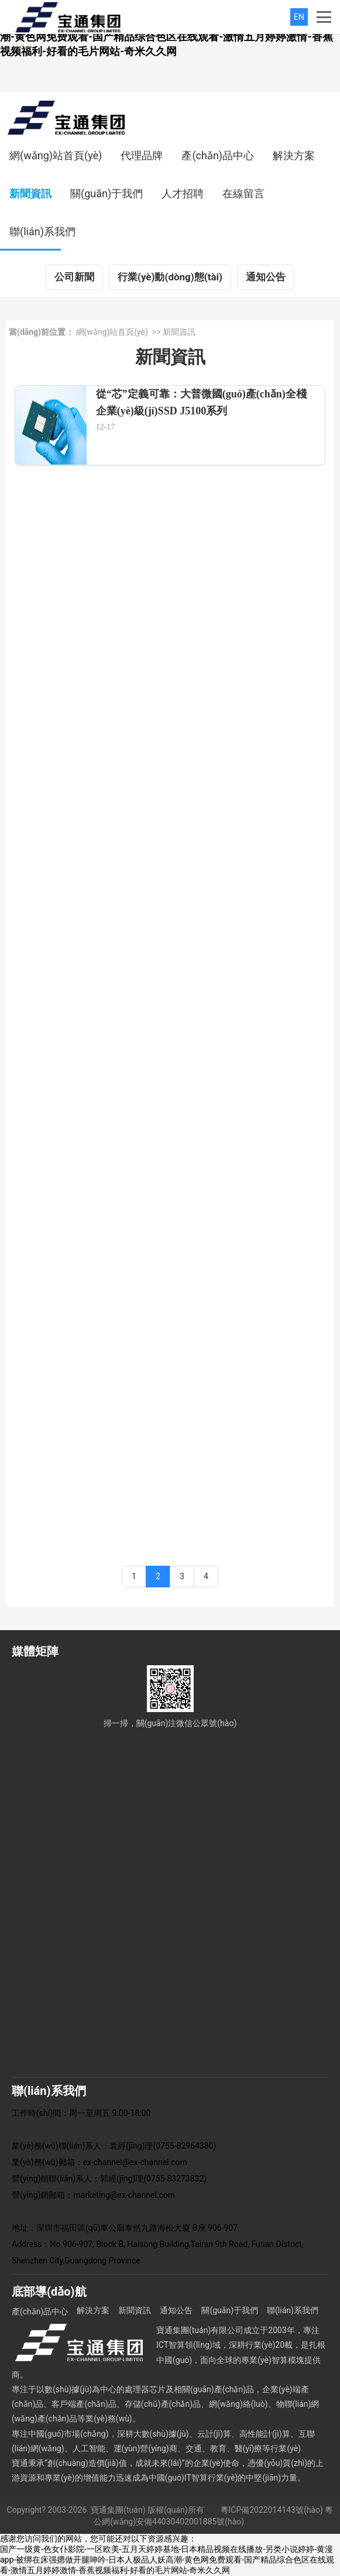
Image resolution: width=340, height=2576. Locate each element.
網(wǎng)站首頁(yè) (55, 155)
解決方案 (294, 155)
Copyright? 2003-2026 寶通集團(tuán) (76, 2510)
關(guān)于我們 (106, 193)
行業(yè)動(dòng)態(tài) (170, 277)
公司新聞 (74, 277)
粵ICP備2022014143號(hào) (272, 2510)
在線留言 (243, 193)
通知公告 (266, 277)
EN (299, 17)
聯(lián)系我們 (42, 231)
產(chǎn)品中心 (217, 155)
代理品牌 (142, 155)
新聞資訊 (30, 193)
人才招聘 (183, 193)
